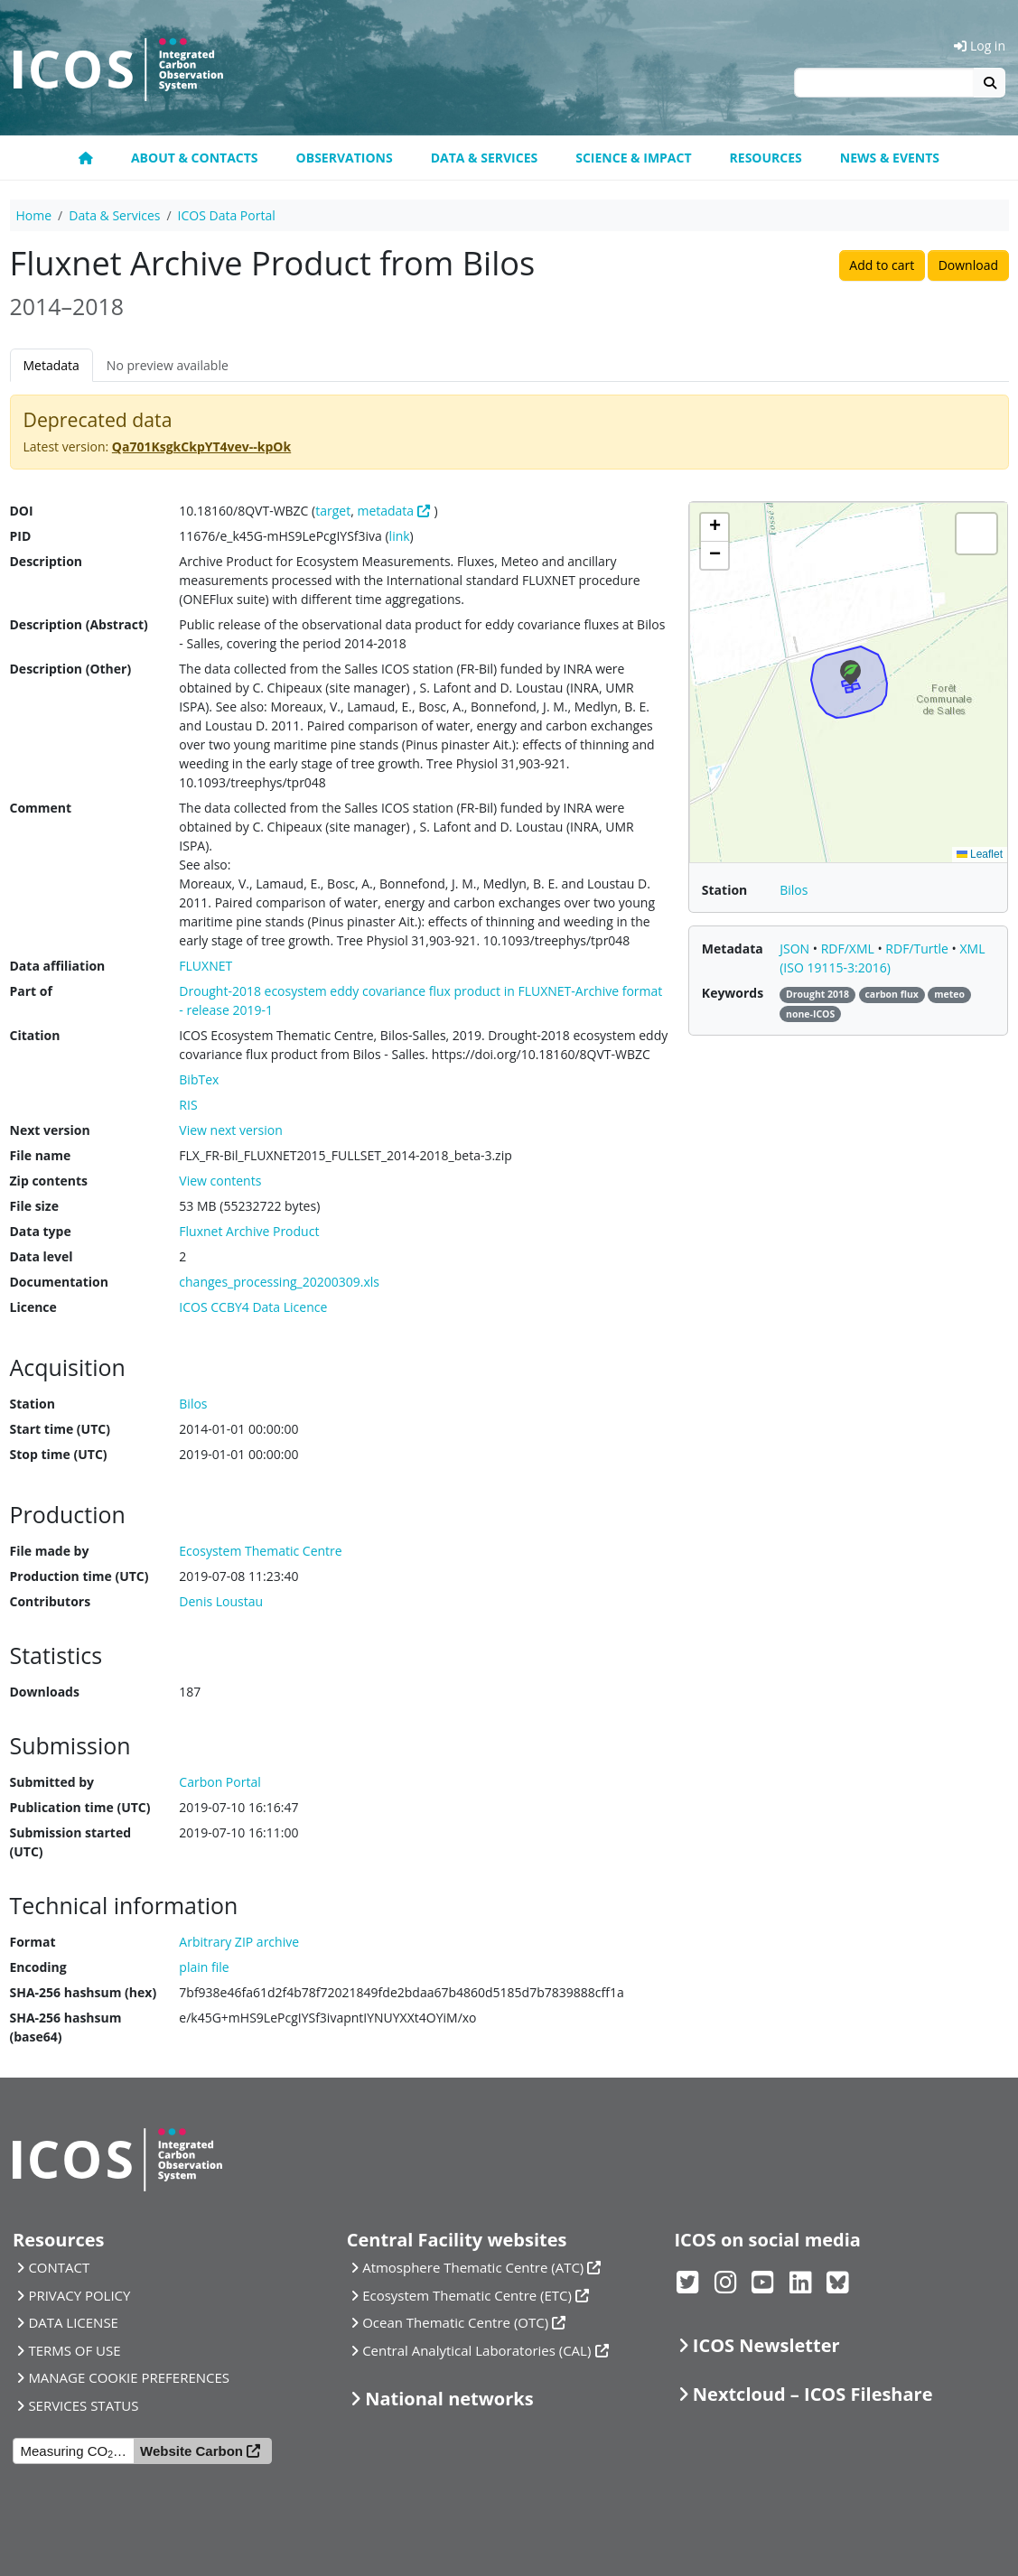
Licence (33, 1307)
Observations (344, 157)
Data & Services (484, 157)
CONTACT (58, 2267)
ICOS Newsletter (766, 2345)
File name (40, 1155)
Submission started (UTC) (71, 1842)
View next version (230, 1130)
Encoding (38, 1967)
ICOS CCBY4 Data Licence (253, 1307)
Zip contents (49, 1180)
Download (968, 265)
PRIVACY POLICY (79, 2295)
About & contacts (194, 157)
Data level (41, 1256)
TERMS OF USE (74, 2350)
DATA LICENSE (73, 2322)
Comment (41, 807)
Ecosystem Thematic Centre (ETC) (467, 2295)
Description (46, 561)
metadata (385, 510)
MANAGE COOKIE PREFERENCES (128, 2377)
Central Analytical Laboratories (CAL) (476, 2350)
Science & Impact (633, 157)
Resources (766, 157)
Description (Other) (71, 668)
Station (32, 1403)
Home (34, 215)
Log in (979, 45)
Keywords (732, 992)
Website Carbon (191, 2451)
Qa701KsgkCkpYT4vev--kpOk (201, 446)
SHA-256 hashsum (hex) (83, 1992)
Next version (50, 1130)
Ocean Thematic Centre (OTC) (455, 2322)
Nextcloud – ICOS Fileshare (813, 2394)
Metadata (51, 365)
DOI (21, 510)
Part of (31, 991)
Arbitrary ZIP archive (239, 1941)
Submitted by (52, 1781)
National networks (449, 2398)
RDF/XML (849, 948)
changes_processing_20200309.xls (279, 1281)
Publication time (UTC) (80, 1807)
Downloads (44, 1691)
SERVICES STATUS (83, 2405)
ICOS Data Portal (227, 215)
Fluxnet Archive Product (249, 1231)
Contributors (50, 1601)
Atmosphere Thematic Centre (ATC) (473, 2267)
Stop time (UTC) (58, 1454)
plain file (204, 1967)
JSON (796, 948)
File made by (49, 1550)
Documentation (59, 1281)
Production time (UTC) (79, 1576)
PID (21, 535)
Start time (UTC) (60, 1428)
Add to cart (881, 265)
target (332, 510)
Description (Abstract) (79, 624)
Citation (35, 1035)
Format (33, 1941)
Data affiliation (58, 965)
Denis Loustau (221, 1601)
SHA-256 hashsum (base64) (66, 2027)
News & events (889, 157)
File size (34, 1205)
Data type (40, 1231)
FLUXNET (205, 965)
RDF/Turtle (918, 948)
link (399, 535)
